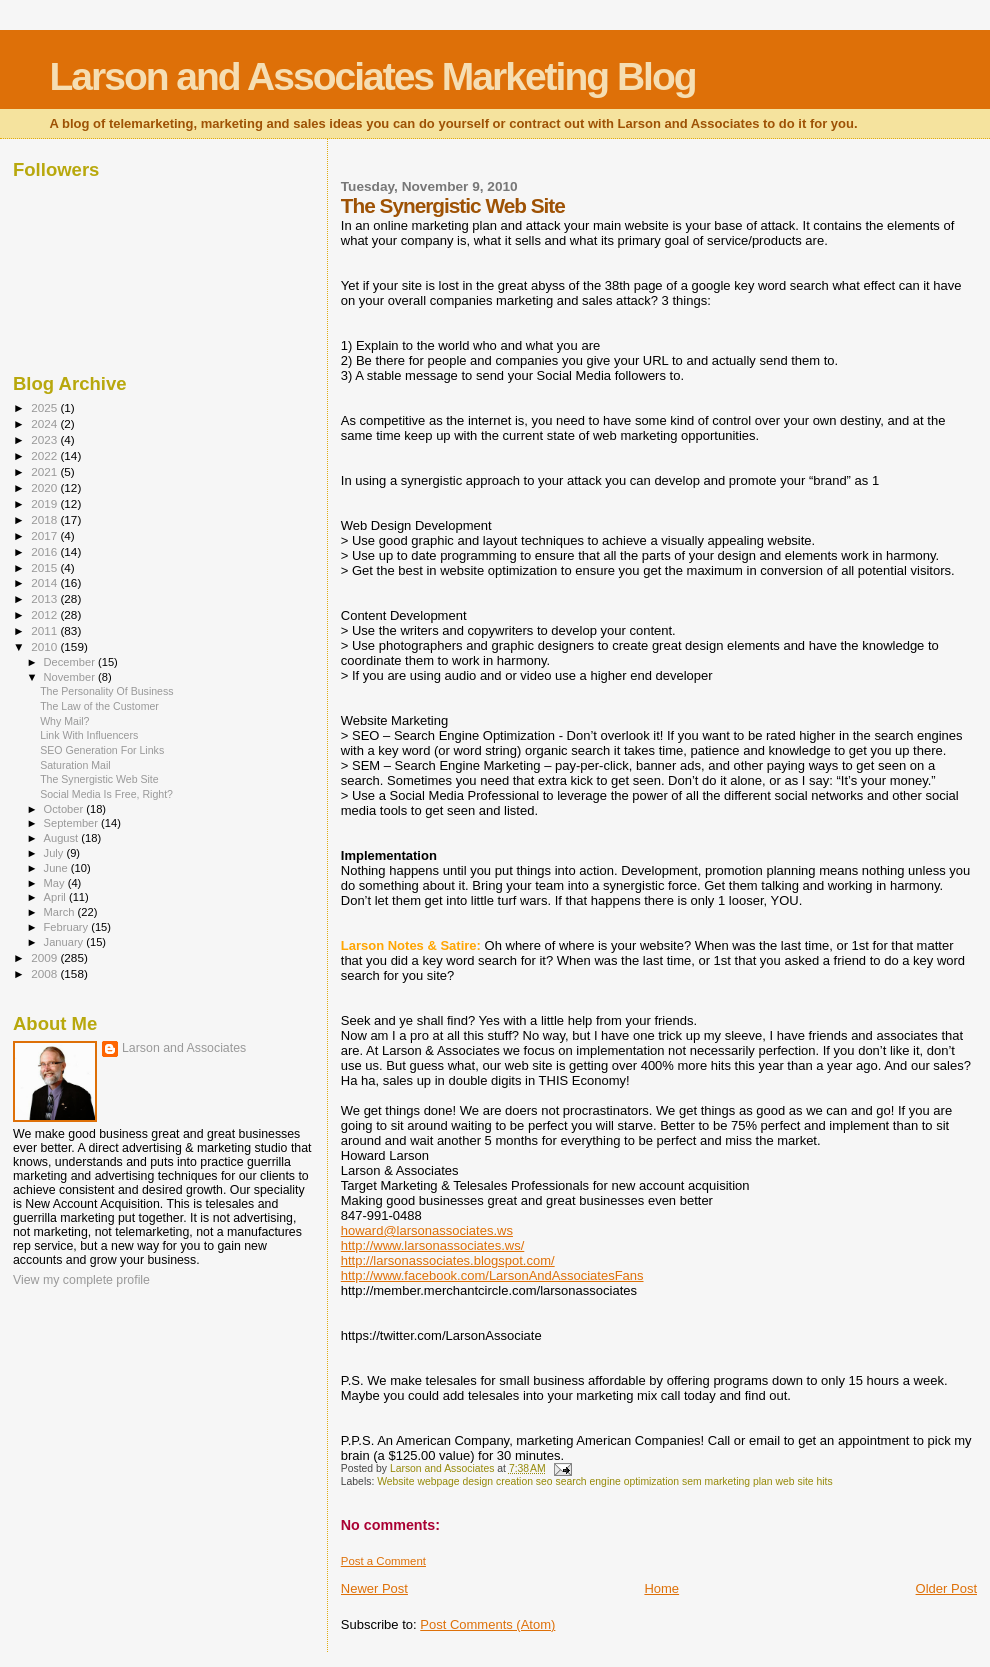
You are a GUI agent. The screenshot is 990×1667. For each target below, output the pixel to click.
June (57, 868)
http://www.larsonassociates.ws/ (433, 1245)
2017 (45, 535)
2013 (45, 598)
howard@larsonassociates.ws (427, 1230)
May (56, 883)
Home (661, 1588)
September (73, 823)
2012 (45, 614)
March (61, 912)
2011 (45, 630)
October (65, 809)
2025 (45, 407)
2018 (45, 519)
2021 (45, 471)
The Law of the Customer (99, 706)
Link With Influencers (89, 735)
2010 (45, 646)
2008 (45, 973)
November (71, 677)
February (68, 927)
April (56, 897)
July (55, 853)
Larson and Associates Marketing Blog (373, 76)
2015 (45, 567)
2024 (45, 423)
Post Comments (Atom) (487, 1624)
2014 (45, 582)
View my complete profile (81, 1280)
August (63, 838)
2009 (45, 957)
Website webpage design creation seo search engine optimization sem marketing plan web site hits (605, 1481)
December (71, 662)
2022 (45, 455)
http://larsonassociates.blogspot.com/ (448, 1260)
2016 (45, 551)
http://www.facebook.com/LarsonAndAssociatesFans (492, 1275)
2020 (45, 487)
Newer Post (374, 1588)
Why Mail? (64, 721)
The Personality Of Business (106, 691)
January (65, 942)
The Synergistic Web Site (99, 779)
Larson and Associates (184, 1048)
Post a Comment (383, 1561)
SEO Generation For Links (102, 750)
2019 (45, 503)
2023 (45, 439)
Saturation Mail (75, 765)
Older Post (946, 1588)
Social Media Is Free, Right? (106, 794)
